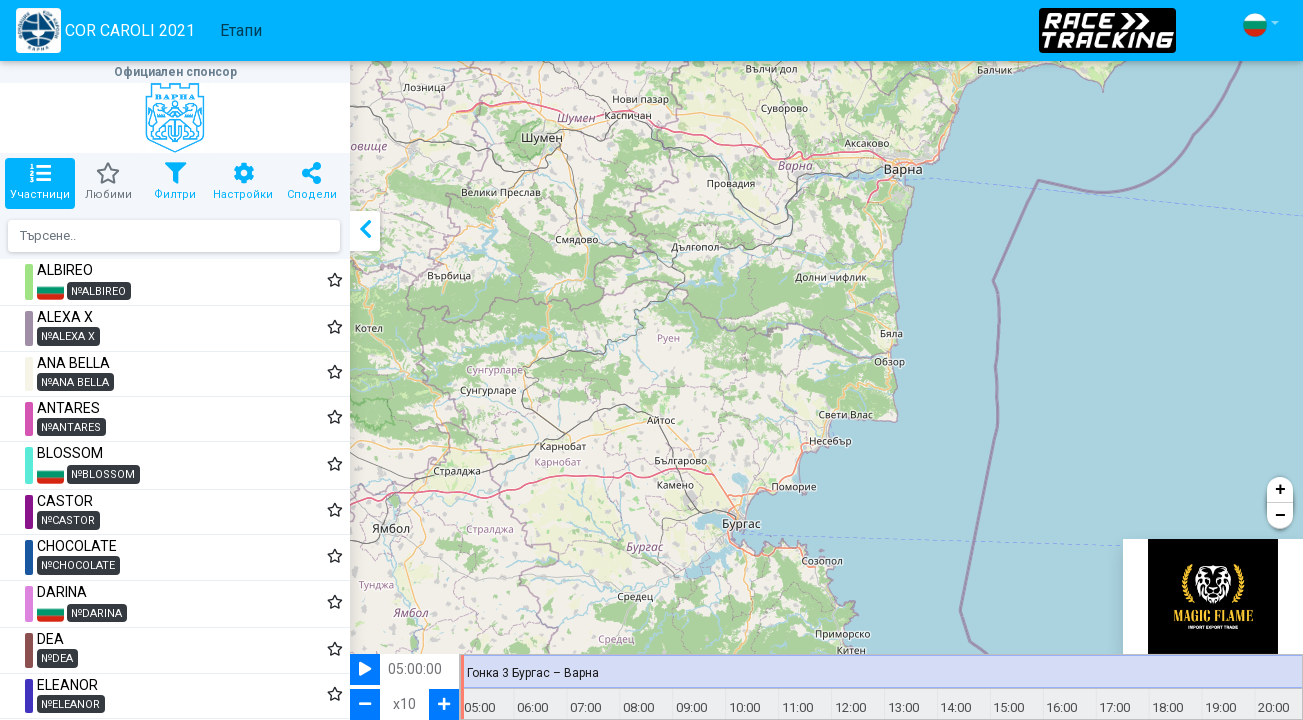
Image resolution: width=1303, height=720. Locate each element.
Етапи (241, 30)
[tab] (40, 183)
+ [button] (1280, 490)
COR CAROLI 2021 (105, 30)
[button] (1261, 24)
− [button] (1280, 516)
